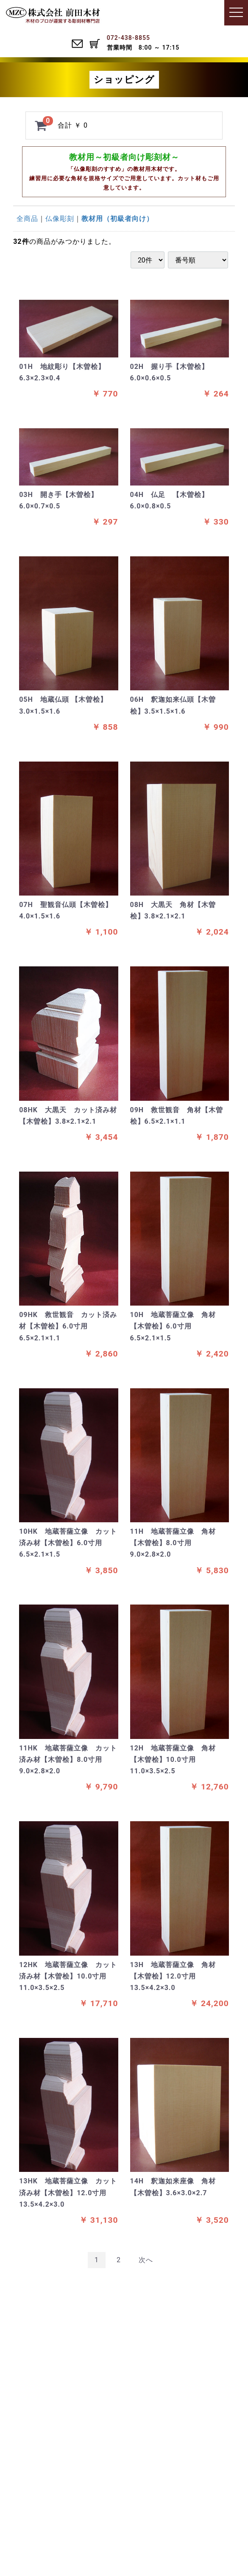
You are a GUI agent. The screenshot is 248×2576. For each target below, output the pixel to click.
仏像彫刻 (59, 219)
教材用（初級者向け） (117, 219)
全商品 (27, 219)
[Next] (146, 2260)
